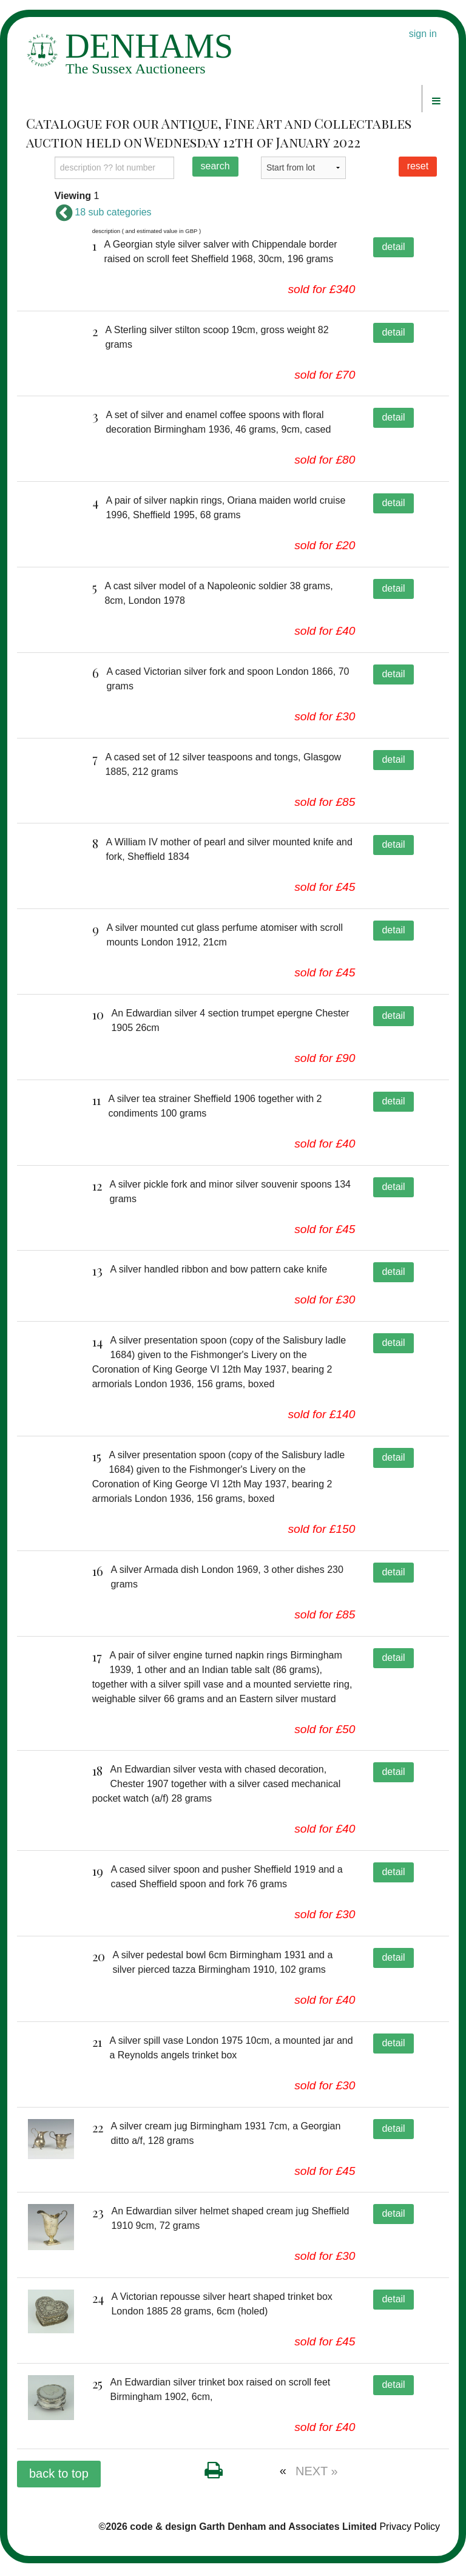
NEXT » (316, 2483)
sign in (423, 34)
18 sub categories (103, 212)
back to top (59, 2486)
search (215, 166)
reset (418, 166)
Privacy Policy (409, 2539)
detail (393, 247)
